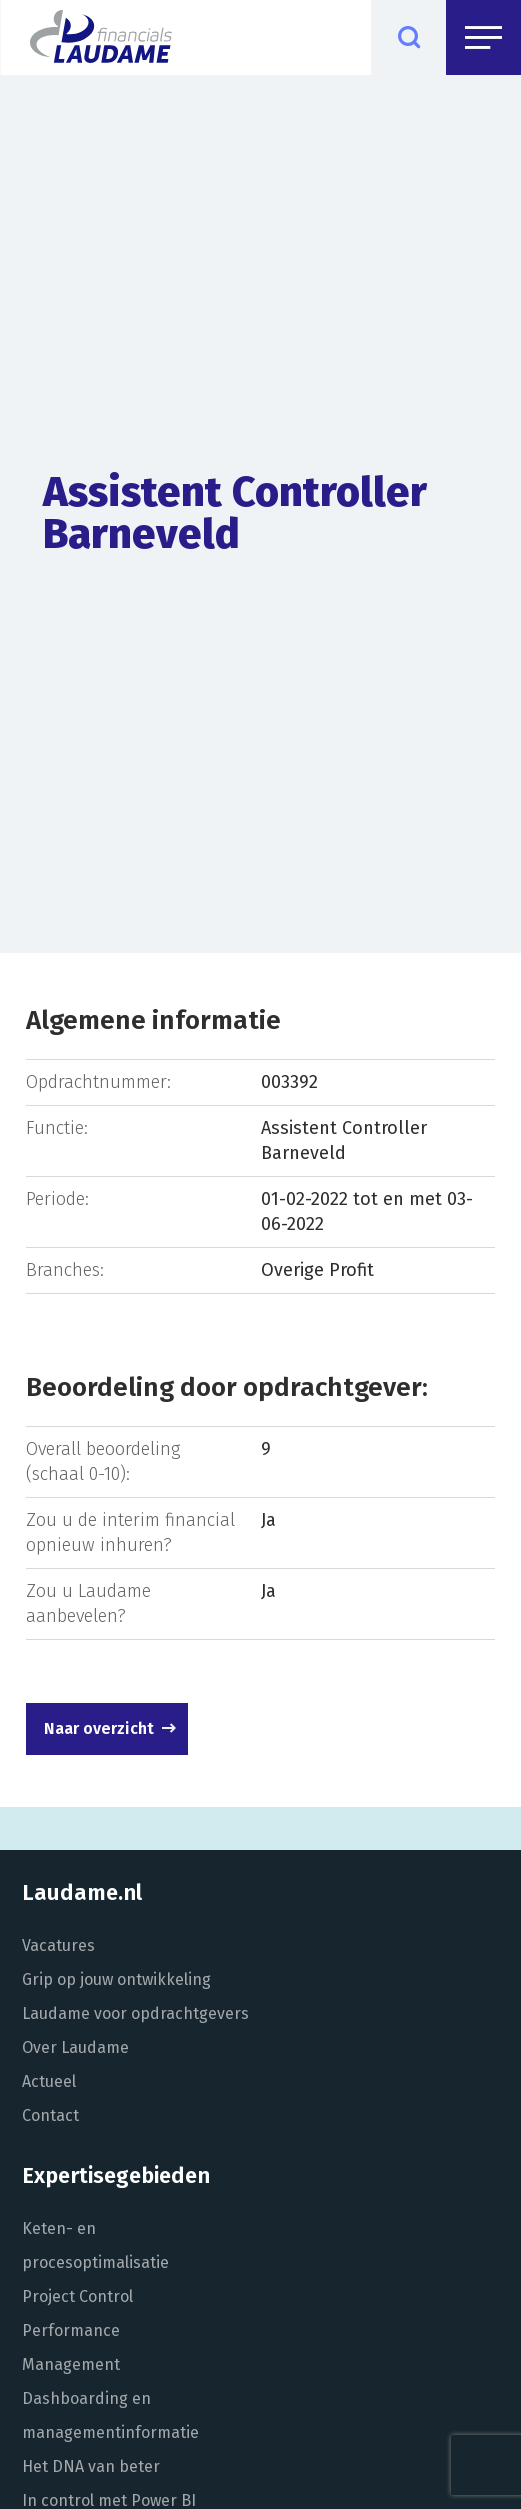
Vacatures (58, 1945)
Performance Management (71, 2347)
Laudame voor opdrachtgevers (135, 2013)
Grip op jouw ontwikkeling (116, 1979)
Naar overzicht (99, 1728)
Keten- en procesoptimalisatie (95, 2245)
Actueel (49, 2081)
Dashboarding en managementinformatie (110, 2415)
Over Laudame (75, 2047)
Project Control (77, 2296)
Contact (50, 2115)
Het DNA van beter (91, 2466)
